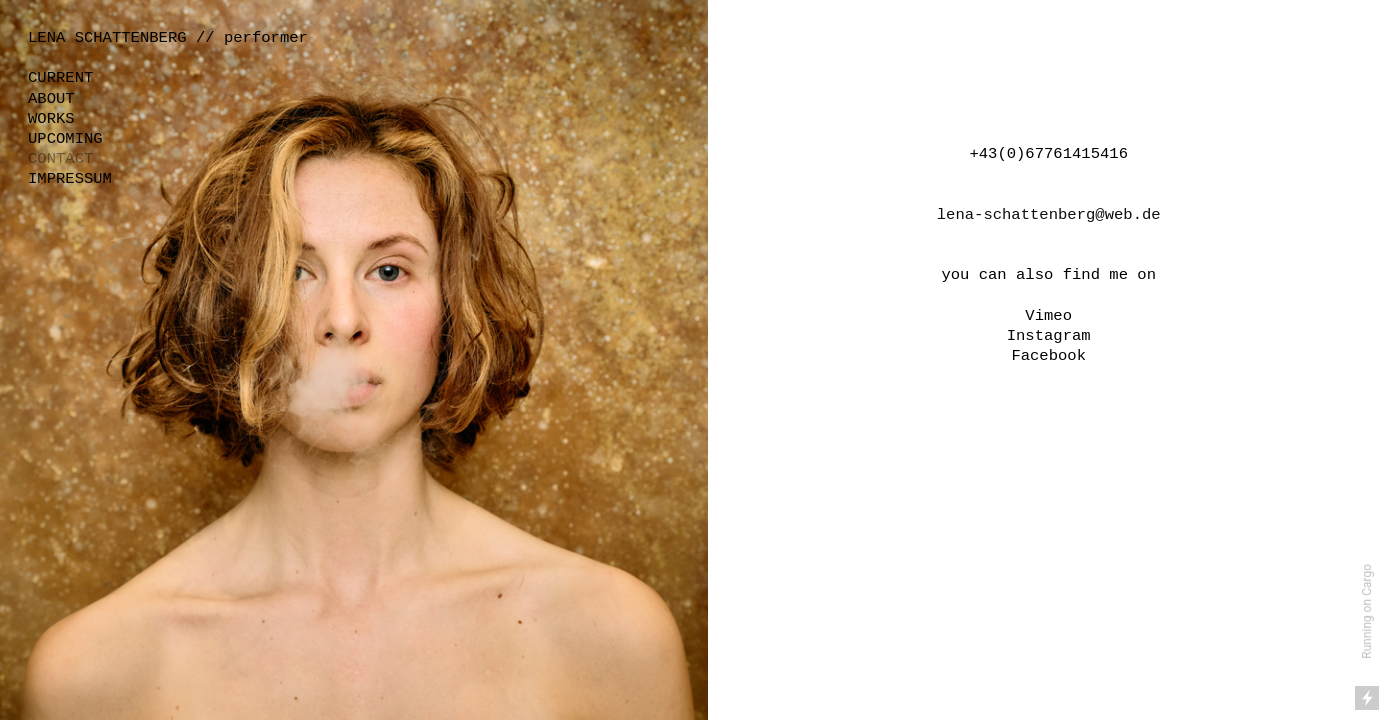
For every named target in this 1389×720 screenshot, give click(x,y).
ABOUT (51, 99)
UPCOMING (65, 139)
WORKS (51, 119)
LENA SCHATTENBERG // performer (168, 38)
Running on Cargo (1367, 611)
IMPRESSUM (70, 179)
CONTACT (60, 159)
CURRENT (60, 78)
